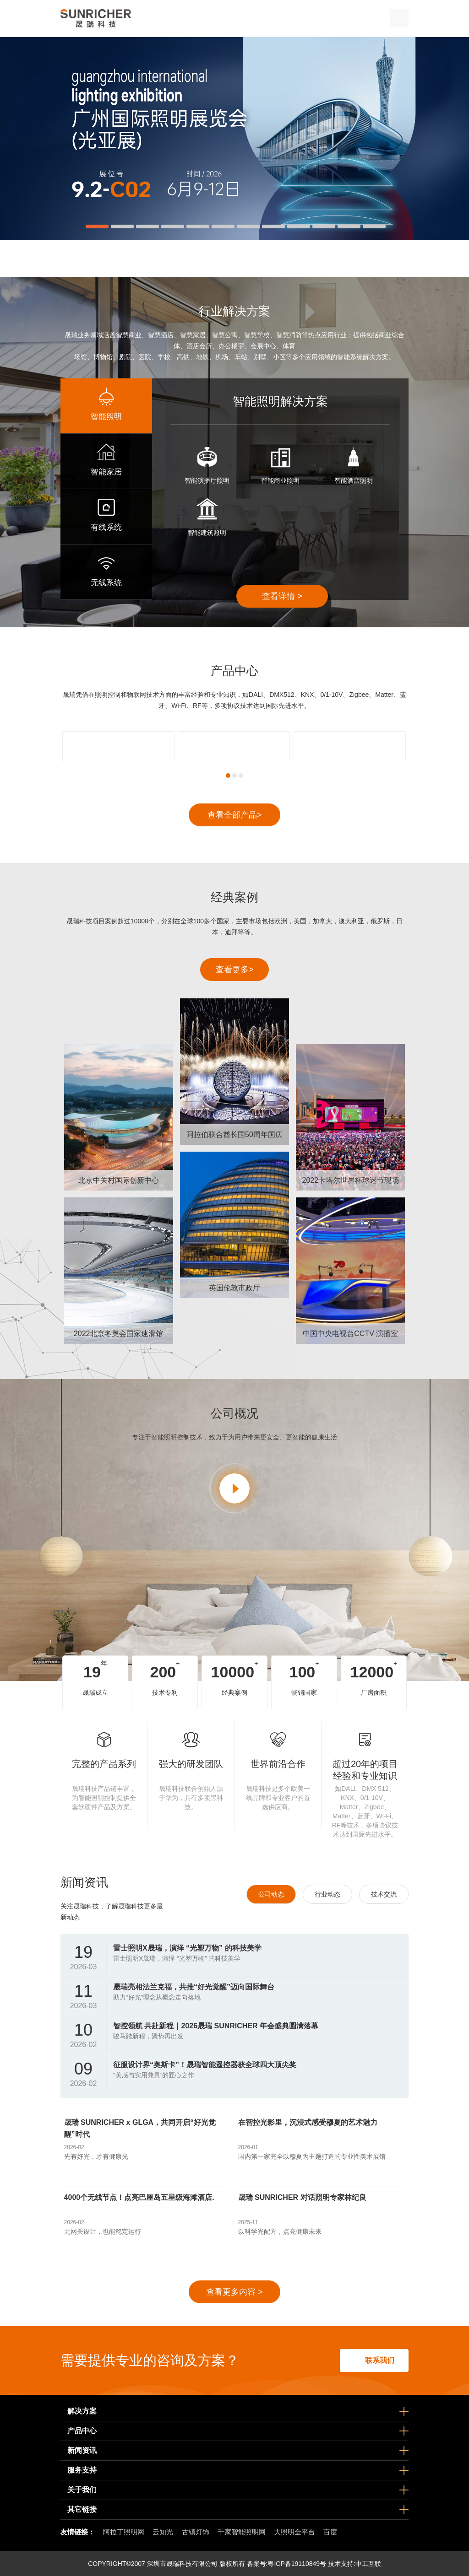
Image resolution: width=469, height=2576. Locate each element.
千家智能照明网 (242, 2532)
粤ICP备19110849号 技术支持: (311, 2563)
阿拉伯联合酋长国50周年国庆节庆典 (234, 1138)
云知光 (163, 2532)
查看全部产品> (234, 814)
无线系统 (106, 582)
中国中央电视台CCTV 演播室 (350, 1333)
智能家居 (106, 472)
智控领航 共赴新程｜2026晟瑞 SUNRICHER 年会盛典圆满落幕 (215, 2026)
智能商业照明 (280, 480)
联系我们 (379, 2360)
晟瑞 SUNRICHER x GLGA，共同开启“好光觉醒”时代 (140, 2128)
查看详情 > (282, 596)
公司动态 (271, 1894)
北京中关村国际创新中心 (118, 1180)
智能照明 (106, 416)
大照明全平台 (294, 2532)
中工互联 (368, 2563)
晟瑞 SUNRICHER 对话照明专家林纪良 (302, 2197)
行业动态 (327, 1894)
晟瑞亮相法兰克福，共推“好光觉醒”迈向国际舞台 (193, 1987)
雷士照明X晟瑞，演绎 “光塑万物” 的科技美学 (187, 1948)
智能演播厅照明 (207, 480)
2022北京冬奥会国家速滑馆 (119, 1333)
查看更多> (235, 969)
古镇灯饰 (195, 2532)
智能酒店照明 (353, 480)
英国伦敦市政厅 (234, 1288)
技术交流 (384, 1894)
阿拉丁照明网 (123, 2532)
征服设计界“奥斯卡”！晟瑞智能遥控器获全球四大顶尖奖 (204, 2065)
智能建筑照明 (207, 532)
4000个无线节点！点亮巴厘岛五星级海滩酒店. (139, 2197)
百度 (330, 2532)
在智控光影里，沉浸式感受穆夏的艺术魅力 (307, 2122)
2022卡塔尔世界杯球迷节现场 (350, 1180)
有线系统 (106, 527)
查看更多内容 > (234, 2291)
